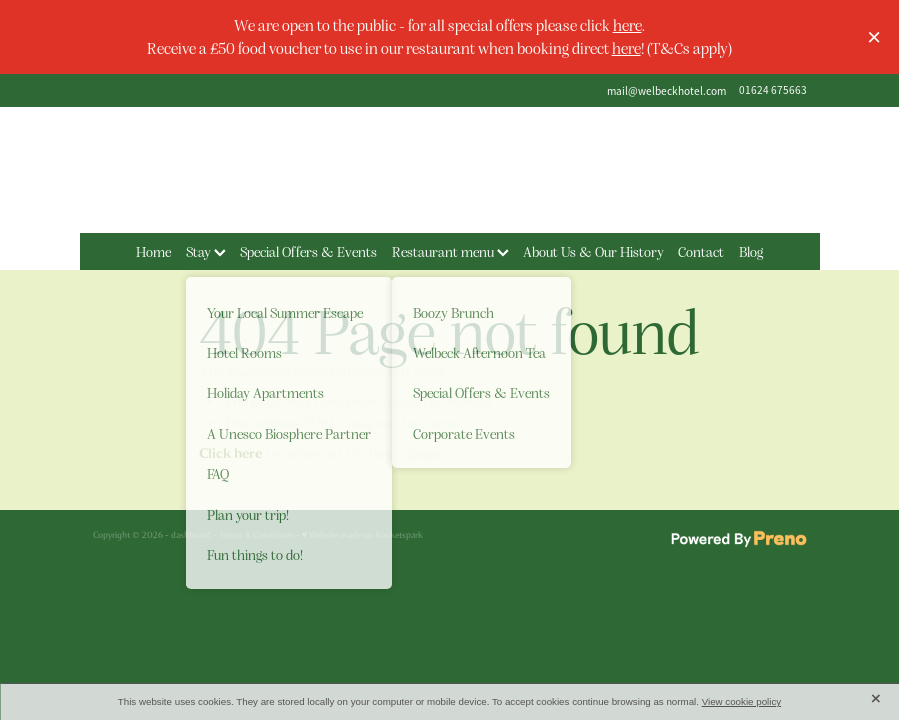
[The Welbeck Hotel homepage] (450, 170)
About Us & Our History (593, 251)
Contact (701, 251)
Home (153, 251)
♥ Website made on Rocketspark (363, 535)
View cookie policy (742, 701)
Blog (751, 251)
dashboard (191, 535)
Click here (230, 453)
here (627, 24)
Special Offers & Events (308, 251)
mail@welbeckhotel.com (666, 90)
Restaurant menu (450, 251)
